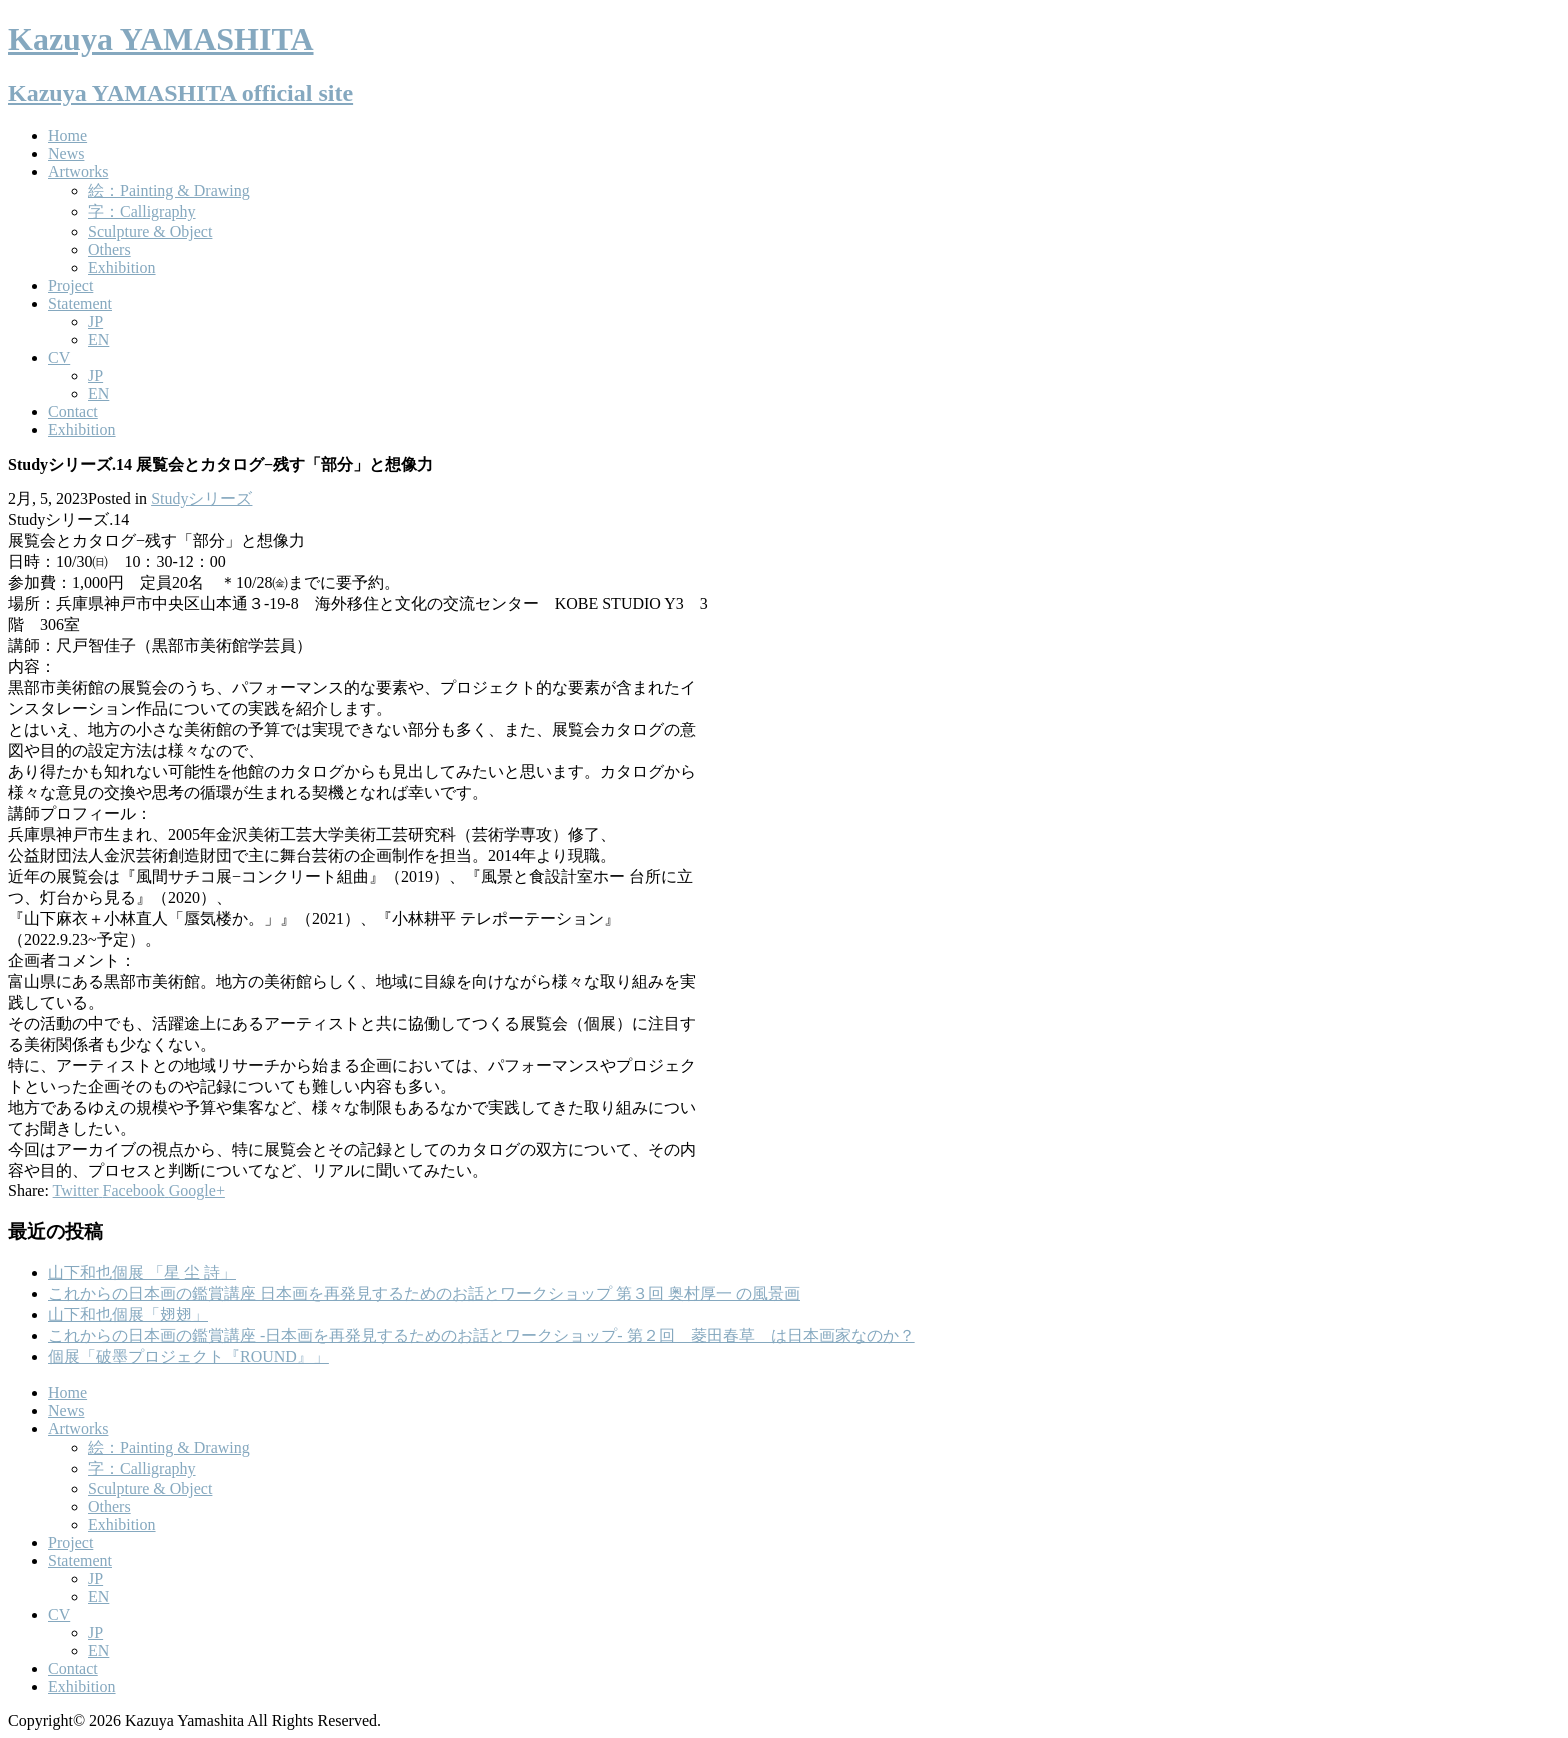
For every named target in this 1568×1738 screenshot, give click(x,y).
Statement (80, 303)
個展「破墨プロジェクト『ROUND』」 (188, 1356)
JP (95, 321)
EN (98, 339)
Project (70, 285)
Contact (73, 411)
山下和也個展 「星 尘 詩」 (142, 1272)
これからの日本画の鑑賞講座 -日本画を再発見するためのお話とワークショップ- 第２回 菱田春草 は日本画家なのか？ (481, 1335)
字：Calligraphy (142, 211)
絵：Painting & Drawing (169, 190)
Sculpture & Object (150, 231)
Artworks (78, 171)
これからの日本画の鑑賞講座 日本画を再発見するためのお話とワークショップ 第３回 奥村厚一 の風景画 (424, 1293)
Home (67, 135)
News (66, 153)
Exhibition (122, 267)
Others (109, 249)
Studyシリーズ (201, 498)
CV (59, 357)
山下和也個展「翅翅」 (128, 1314)
